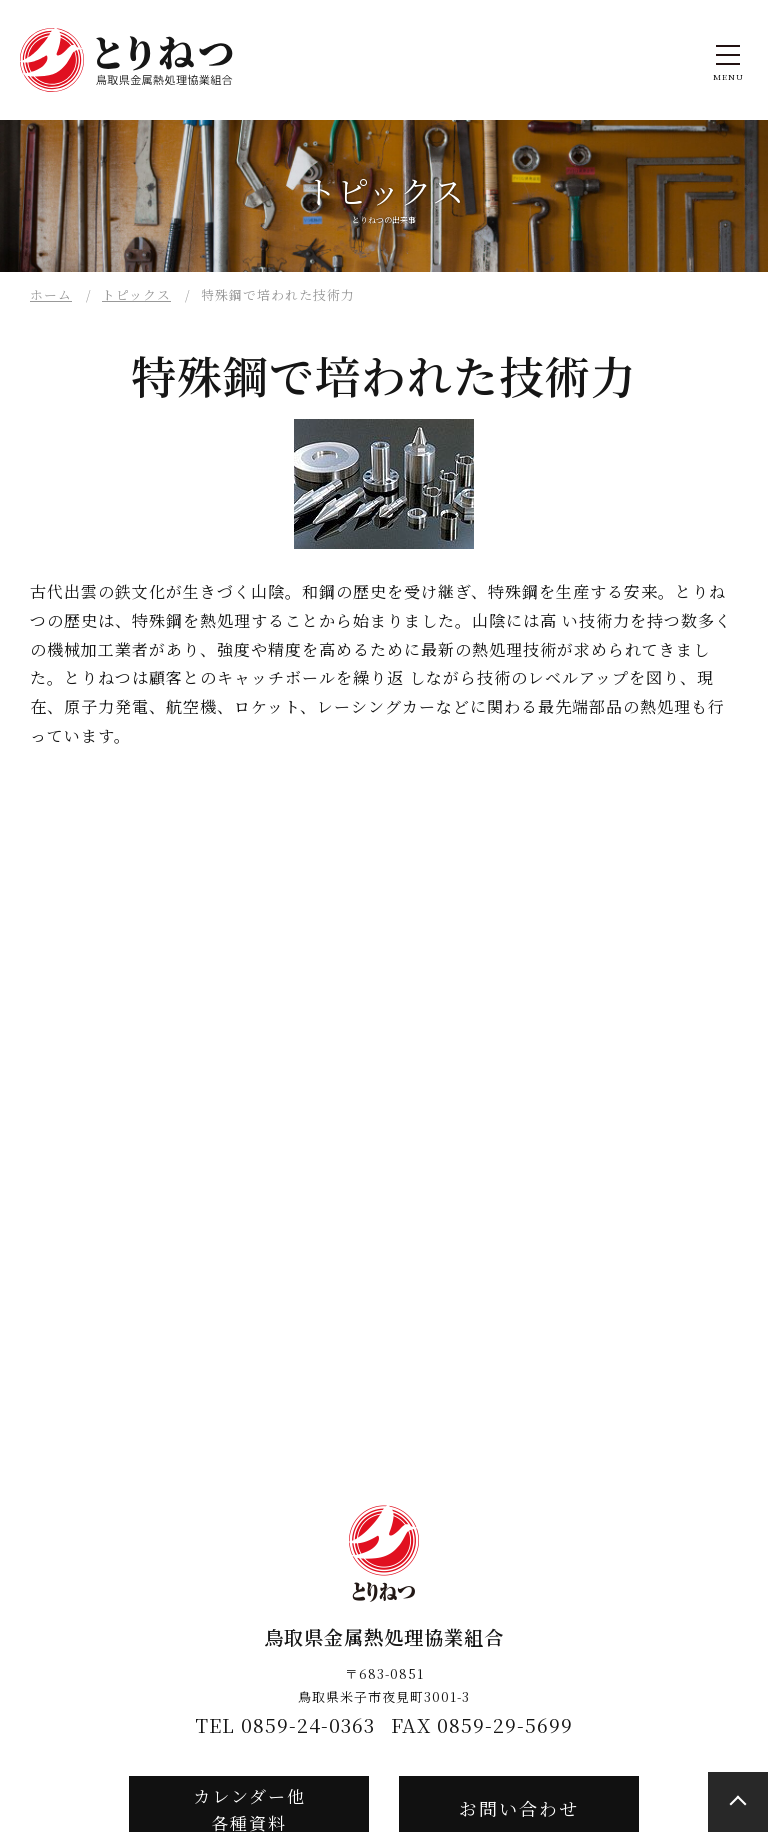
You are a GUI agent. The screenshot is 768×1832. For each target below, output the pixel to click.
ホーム (51, 294)
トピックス (136, 294)
